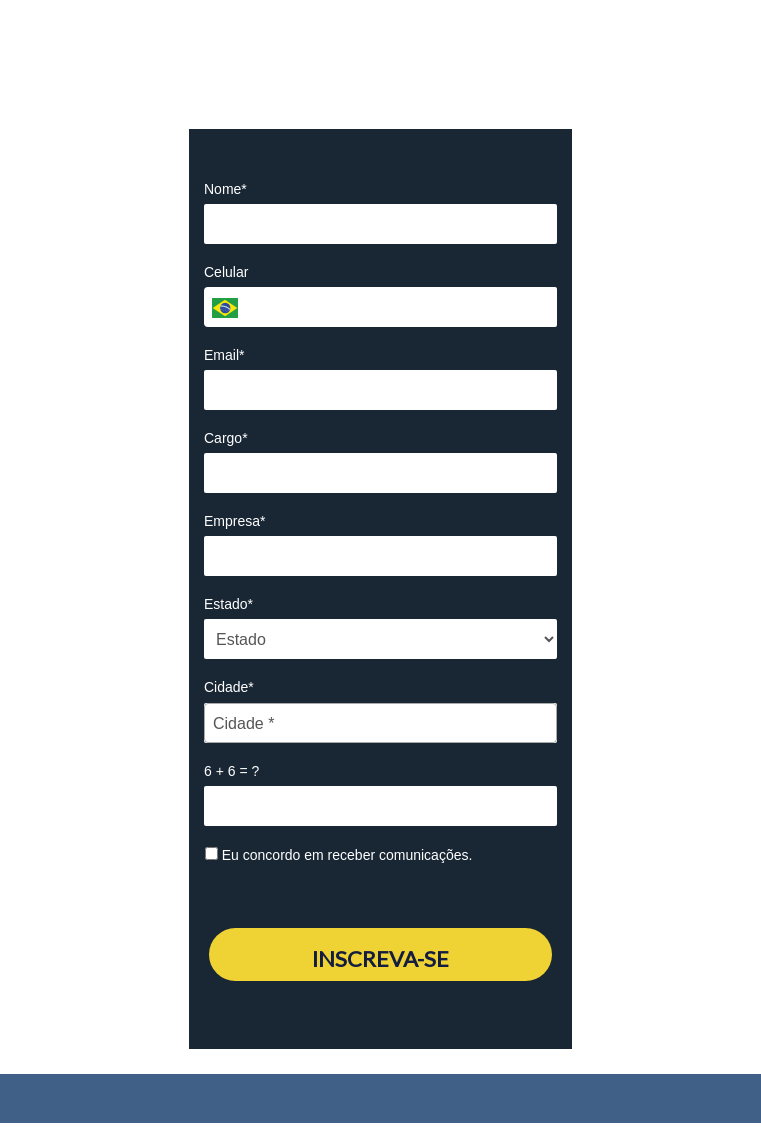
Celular (226, 272)
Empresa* (234, 521)
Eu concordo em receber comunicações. (338, 855)
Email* (224, 355)
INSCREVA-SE (380, 958)
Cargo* (226, 438)
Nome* (225, 189)
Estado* (228, 604)
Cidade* (229, 687)
